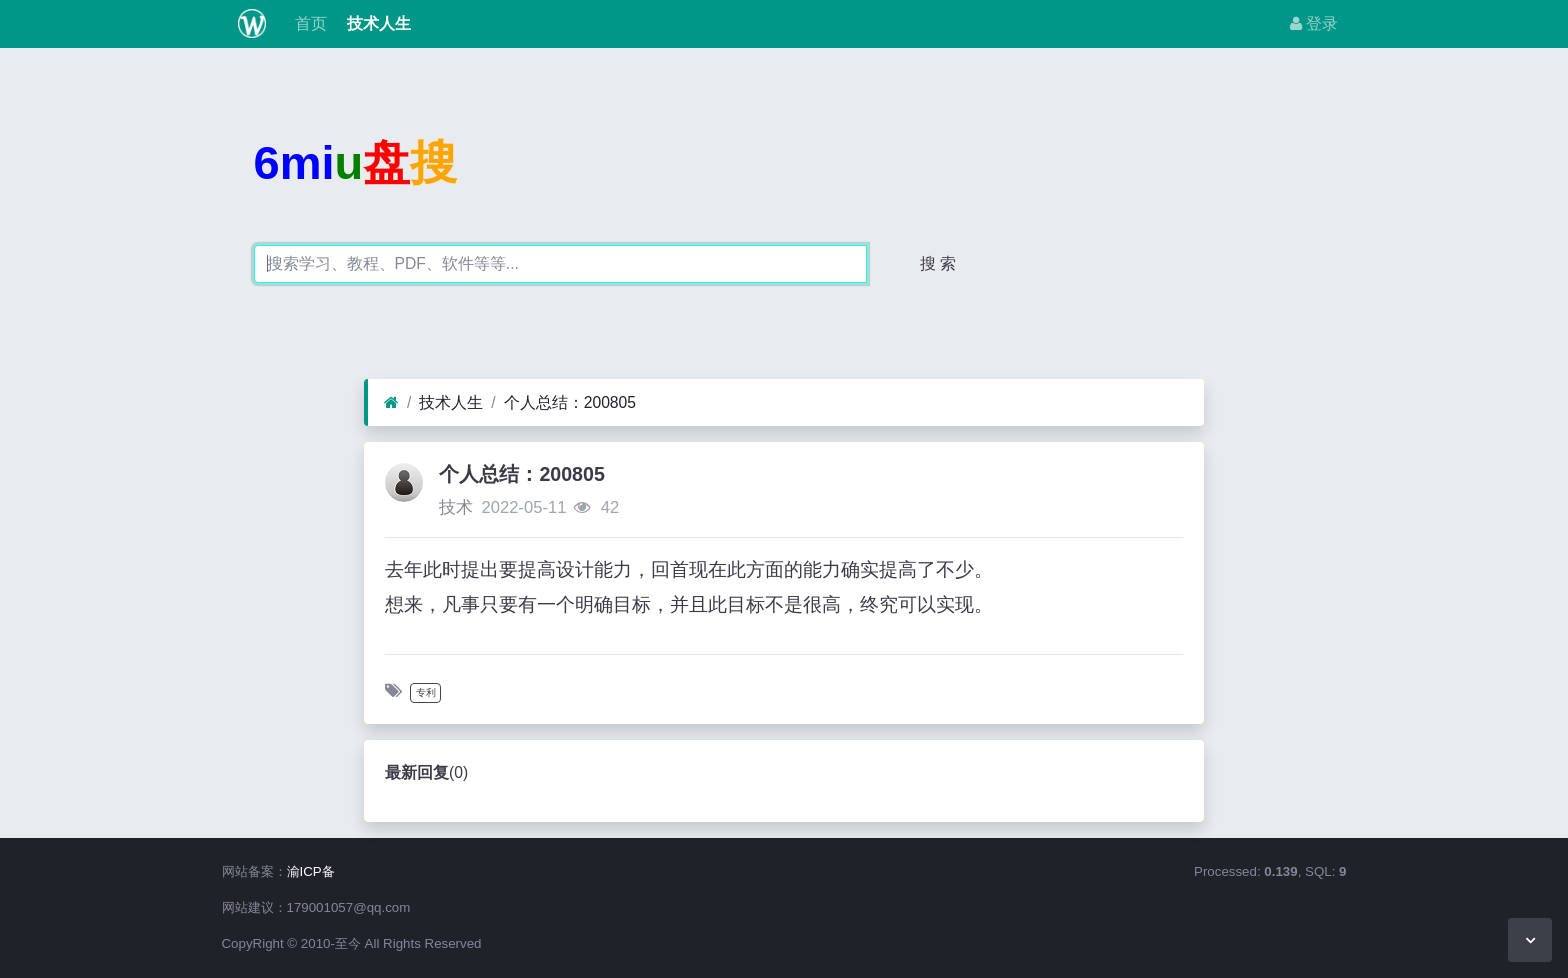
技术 (456, 507)
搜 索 (938, 263)
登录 (1314, 23)
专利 (426, 692)
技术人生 (377, 23)
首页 (308, 23)
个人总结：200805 (570, 402)
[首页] (391, 403)
